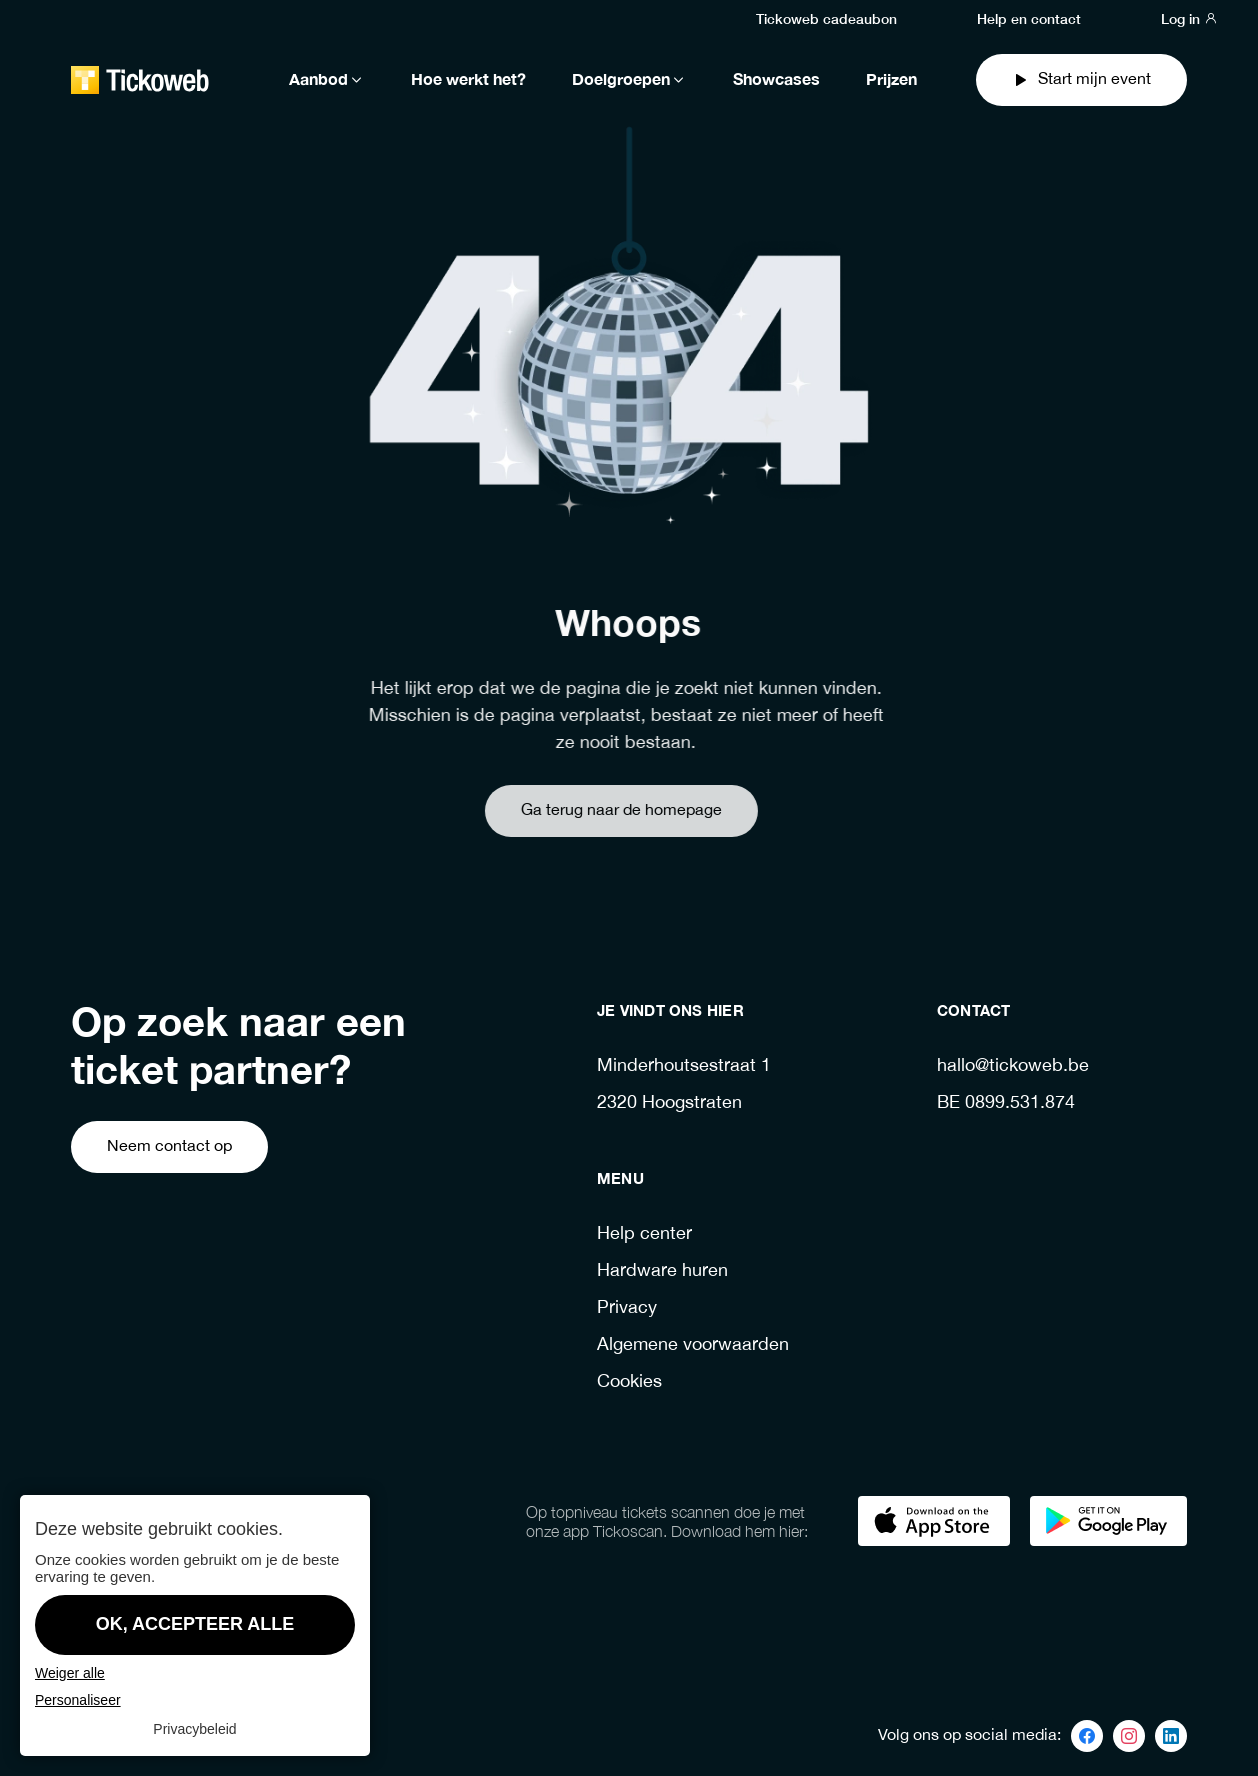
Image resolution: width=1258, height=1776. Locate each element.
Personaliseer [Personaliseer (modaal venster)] (78, 1700)
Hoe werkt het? (468, 80)
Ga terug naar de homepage (587, 810)
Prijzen (891, 80)
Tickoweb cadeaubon (826, 18)
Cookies (629, 1382)
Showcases (776, 80)
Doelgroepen (629, 80)
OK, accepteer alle (195, 1624)
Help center (644, 1234)
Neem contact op (169, 1146)
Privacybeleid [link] (194, 1729)
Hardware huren (662, 1271)
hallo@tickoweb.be (1013, 1066)
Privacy (627, 1308)
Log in (1189, 18)
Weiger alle (70, 1673)
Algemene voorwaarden (693, 1345)
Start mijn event (1081, 79)
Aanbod (327, 80)
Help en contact (1029, 18)
